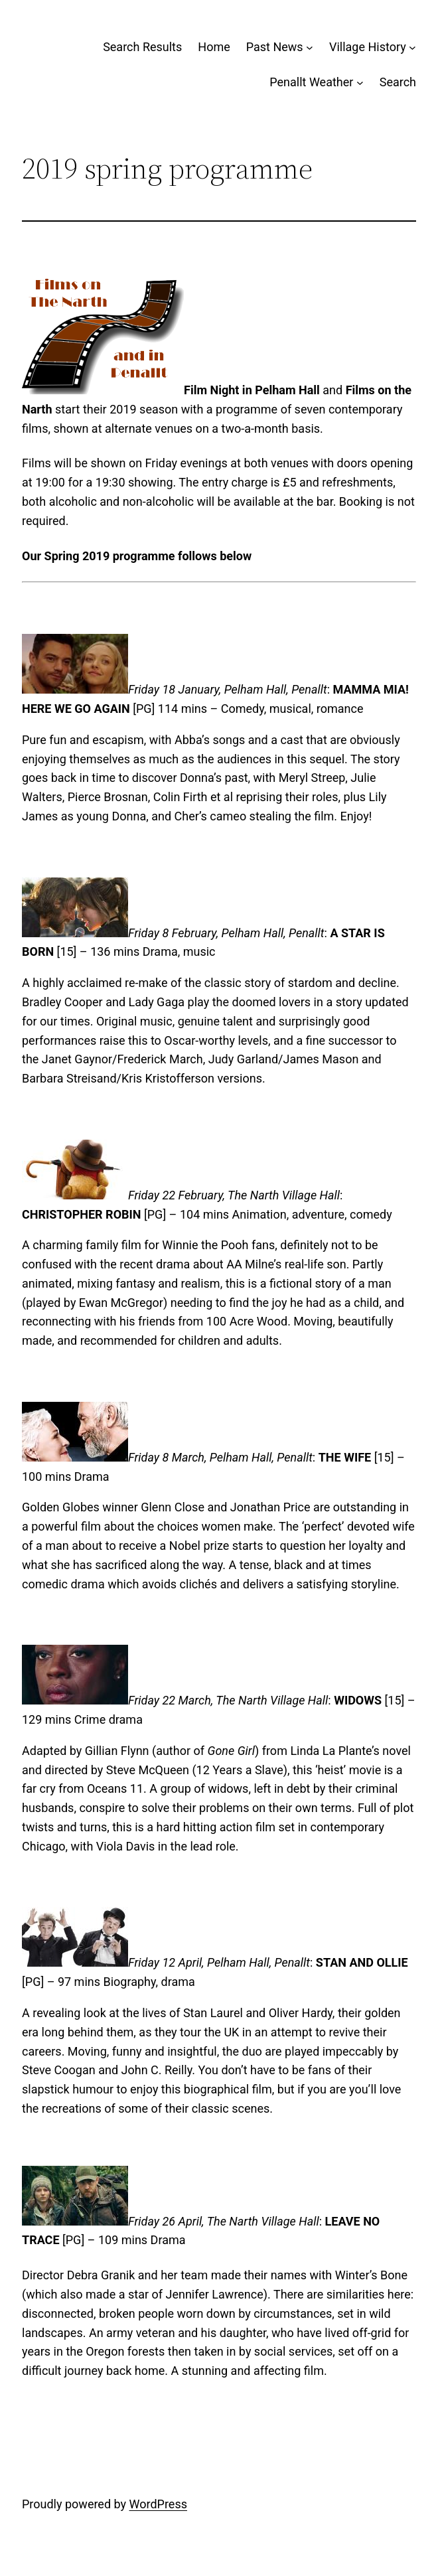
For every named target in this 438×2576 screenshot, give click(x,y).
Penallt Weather (311, 82)
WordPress (158, 2504)
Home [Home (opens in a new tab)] (214, 47)
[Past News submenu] (309, 47)
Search (398, 82)
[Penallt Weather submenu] (360, 82)
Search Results (142, 47)
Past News (274, 47)
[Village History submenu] (412, 47)
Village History (367, 47)
